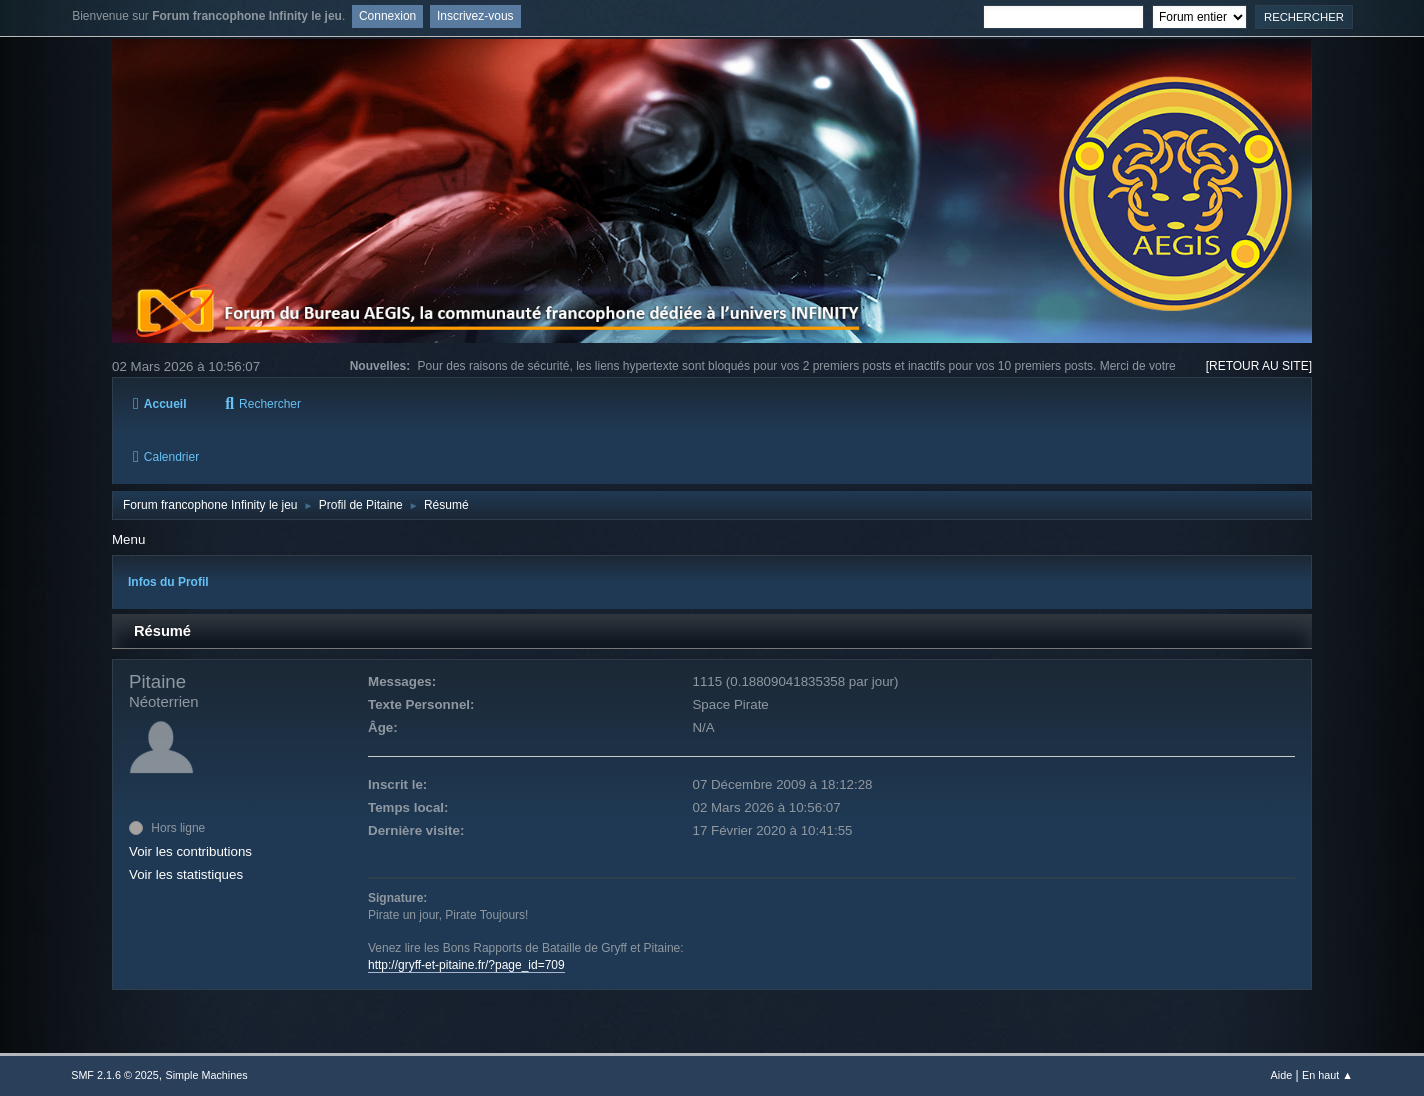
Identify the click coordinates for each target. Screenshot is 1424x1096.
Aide (1282, 1075)
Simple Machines (207, 1075)
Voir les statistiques (186, 874)
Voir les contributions (190, 851)
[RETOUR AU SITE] (1259, 366)
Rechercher (263, 404)
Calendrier (166, 457)
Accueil (159, 404)
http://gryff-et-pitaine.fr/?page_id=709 (466, 965)
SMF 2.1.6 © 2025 (115, 1075)
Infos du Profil (168, 582)
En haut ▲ (1327, 1075)
